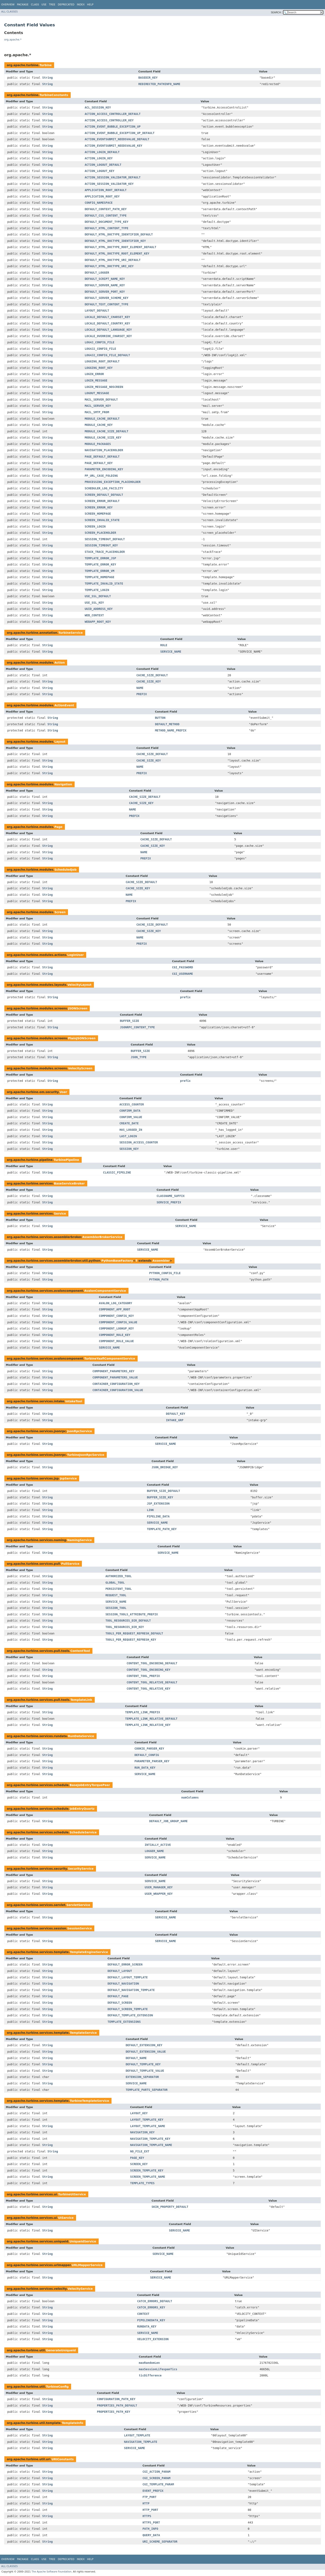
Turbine (45, 65)
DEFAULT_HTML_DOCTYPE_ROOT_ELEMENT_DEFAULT (120, 247)
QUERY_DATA (151, 2535)
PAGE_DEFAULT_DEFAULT (102, 456)
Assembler (161, 1260)
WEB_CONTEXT (94, 615)
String (47, 77)
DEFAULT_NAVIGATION (123, 1983)
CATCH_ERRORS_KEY (151, 2307)
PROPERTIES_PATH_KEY (113, 2411)
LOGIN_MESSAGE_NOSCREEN (104, 387)
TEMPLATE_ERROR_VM (99, 571)
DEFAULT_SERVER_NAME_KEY (105, 285)
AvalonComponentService (105, 1290)
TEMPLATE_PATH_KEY (162, 1529)
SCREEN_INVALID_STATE (102, 520)
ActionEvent (64, 705)
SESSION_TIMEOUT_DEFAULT (105, 539)
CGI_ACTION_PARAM (156, 2471)
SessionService (79, 1928)
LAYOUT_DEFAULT (97, 310)
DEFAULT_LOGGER (97, 272)
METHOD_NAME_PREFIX (171, 730)
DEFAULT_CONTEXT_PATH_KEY (105, 209)
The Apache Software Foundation (52, 2571)
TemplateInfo (72, 2423)
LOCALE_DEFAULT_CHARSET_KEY (107, 317)
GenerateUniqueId (61, 2350)
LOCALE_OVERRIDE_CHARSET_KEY (108, 336)
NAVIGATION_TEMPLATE (140, 2441)
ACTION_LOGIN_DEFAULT (102, 152)
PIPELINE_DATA (158, 1516)
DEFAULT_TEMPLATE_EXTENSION (130, 2015)
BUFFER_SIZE (129, 1020)
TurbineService (70, 632)
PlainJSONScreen (81, 1038)
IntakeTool (73, 1401)
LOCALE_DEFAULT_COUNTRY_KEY (107, 323)
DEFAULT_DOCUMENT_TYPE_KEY (106, 221)
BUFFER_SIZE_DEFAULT (163, 1491)
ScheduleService (83, 1832)
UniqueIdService (82, 2241)
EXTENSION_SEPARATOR (142, 2077)
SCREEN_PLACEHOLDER (100, 532)
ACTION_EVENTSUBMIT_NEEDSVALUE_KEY (113, 145)
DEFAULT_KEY (175, 1413)
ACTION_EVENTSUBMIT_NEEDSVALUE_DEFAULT (117, 139)
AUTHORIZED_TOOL (119, 1576)
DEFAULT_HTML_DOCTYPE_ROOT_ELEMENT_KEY (117, 253)
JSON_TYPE (139, 1057)
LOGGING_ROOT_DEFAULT (102, 361)
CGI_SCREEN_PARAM (156, 2478)
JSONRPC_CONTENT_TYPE (137, 1027)
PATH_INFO (150, 2528)
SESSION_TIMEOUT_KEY (101, 545)
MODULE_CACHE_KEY (99, 424)
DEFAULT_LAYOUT (120, 1971)
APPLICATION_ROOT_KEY (102, 196)
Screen (59, 912)
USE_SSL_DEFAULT (98, 596)
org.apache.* (13, 39)
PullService (70, 1563)
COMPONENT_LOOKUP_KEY (116, 1328)
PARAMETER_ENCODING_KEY (104, 469)
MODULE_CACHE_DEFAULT (102, 418)
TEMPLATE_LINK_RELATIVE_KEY (147, 1725)
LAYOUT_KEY (139, 2113)
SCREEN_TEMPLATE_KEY (146, 2170)
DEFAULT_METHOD (167, 724)
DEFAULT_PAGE (118, 1996)
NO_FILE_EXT (139, 2151)
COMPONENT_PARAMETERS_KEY (113, 1371)
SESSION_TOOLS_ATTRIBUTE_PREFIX (132, 1614)
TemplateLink (81, 1699)
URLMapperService (87, 2265)
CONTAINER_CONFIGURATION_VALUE (117, 1390)
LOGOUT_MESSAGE (97, 393)
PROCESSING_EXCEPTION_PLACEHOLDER (113, 482)
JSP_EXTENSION (158, 1503)
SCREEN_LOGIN (95, 526)
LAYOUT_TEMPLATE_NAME (147, 2126)
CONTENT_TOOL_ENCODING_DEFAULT (152, 1663)
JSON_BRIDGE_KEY (165, 1467)
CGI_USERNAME (182, 973)
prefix (185, 997)
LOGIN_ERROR (94, 374)
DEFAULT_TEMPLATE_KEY (143, 2064)
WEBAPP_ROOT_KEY (98, 621)
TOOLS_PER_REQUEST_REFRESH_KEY (131, 1639)
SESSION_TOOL (116, 1608)
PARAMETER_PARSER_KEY (152, 1761)
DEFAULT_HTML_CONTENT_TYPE (106, 228)
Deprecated (66, 4)
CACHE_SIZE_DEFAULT (152, 675)
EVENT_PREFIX (152, 2490)
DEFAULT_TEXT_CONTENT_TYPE (106, 304)
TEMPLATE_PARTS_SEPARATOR (146, 2089)
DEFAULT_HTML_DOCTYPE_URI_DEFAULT (113, 260)
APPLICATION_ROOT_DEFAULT (105, 190)
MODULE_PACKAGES (98, 444)
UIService (66, 2217)
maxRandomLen (149, 2362)
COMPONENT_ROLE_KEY (114, 1335)
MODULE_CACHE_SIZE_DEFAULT (106, 431)
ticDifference (150, 2375)
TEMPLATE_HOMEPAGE (99, 577)
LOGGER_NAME (154, 1851)
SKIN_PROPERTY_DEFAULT (170, 2206)
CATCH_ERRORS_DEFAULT (154, 2301)
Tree (52, 4)
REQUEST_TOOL (116, 1595)
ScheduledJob (65, 869)
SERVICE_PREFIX (169, 1202)
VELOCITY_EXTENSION (153, 2339)
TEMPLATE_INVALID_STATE (104, 583)
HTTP (145, 2503)
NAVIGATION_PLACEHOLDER (104, 450)
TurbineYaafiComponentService (109, 1358)
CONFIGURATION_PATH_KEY (116, 2399)
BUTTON (160, 717)
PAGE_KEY (137, 2157)
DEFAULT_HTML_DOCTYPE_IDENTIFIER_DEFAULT (119, 234)
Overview (8, 4)
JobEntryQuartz (82, 1808)
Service (60, 1213)
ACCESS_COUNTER (131, 1104)
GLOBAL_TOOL (115, 1582)
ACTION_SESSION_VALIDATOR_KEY (109, 183)
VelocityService (80, 2288)
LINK (150, 1510)
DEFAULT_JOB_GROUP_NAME (168, 1821)
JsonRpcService (79, 1431)
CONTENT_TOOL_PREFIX (143, 1676)
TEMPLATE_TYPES (142, 2183)
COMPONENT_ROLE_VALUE (116, 1341)
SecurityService (81, 1868)
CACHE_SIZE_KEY (148, 681)
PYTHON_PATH (159, 1279)
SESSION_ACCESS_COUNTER (138, 1142)
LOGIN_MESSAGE (96, 380)
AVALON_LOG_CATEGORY (115, 1303)
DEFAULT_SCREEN (120, 2002)
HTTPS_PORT (151, 2522)
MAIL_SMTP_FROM (97, 412)
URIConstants (63, 2459)
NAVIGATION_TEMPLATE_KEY (150, 2138)
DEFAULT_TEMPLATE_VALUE (145, 2070)
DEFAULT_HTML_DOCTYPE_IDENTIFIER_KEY (115, 240)
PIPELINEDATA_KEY (151, 2320)
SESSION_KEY (129, 1148)
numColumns (190, 1797)
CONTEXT (143, 2313)
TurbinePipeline (66, 1159)
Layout (59, 741)
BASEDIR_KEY (148, 77)
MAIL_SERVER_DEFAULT (101, 399)
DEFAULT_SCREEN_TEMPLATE (128, 2009)
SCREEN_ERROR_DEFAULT (102, 501)
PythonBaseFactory (117, 1260)
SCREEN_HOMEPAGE (98, 513)
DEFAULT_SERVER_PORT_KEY (105, 291)
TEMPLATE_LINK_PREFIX (142, 1712)
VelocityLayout (79, 984)
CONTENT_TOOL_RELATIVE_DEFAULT (152, 1682)
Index (81, 4)
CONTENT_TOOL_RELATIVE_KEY (148, 1688)
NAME (139, 688)
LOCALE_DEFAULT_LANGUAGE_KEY (108, 329)
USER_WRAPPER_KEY (159, 1893)
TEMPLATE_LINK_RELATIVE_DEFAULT (151, 1718)
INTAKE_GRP (174, 1420)
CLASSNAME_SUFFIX (171, 1196)
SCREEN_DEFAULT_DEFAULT (104, 494)
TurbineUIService (72, 2194)
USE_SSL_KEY (94, 602)
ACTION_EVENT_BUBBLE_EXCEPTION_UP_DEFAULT (119, 133)
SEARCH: (276, 12)
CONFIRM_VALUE (130, 1117)
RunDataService (81, 1736)
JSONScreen (77, 1008)
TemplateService (83, 2032)
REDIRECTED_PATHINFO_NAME (159, 84)
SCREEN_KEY (139, 2164)
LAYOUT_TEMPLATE (137, 2435)
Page (58, 827)
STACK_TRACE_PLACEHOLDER (105, 551)
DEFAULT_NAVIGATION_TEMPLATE (131, 1990)
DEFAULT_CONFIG (147, 1755)
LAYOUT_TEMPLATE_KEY (146, 2119)
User (63, 1092)
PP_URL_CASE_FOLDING (101, 475)
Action (59, 662)
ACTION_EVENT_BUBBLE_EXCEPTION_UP (113, 126)
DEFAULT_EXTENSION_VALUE (146, 2051)
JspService (68, 1478)
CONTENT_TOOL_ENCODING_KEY (148, 1669)
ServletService (78, 1905)
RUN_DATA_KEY (145, 1767)
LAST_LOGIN (128, 1136)
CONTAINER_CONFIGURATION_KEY (116, 1383)
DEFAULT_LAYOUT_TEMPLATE (128, 1977)
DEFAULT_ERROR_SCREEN (125, 1964)
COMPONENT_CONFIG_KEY (116, 1315)
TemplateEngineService (89, 1952)
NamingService (79, 1540)
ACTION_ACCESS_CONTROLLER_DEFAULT (113, 114)
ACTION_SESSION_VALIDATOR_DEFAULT (113, 177)
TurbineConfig (57, 2386)
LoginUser (75, 955)
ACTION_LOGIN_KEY (99, 158)
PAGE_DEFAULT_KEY (99, 463)
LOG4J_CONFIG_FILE (99, 342)
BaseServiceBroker (69, 1183)
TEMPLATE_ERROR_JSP (100, 558)
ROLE (163, 645)
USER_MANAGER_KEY (159, 1887)
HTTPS (146, 2516)
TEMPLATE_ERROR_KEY (100, 564)
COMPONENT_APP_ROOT (114, 1309)
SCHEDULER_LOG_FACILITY (104, 488)
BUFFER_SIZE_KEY (160, 1497)
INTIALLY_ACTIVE (158, 1844)
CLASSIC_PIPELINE (117, 1172)
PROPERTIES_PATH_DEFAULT (117, 2405)
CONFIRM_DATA (129, 1110)
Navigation (63, 784)
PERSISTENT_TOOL (119, 1588)
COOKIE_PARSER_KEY (149, 1748)
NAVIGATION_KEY (142, 2132)
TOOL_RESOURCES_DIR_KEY (125, 1627)
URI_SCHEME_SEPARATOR (159, 2541)
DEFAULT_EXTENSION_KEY (144, 2045)
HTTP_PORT (150, 2509)
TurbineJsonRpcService (85, 1454)
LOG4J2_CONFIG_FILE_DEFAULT (107, 355)
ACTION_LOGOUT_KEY (99, 171)
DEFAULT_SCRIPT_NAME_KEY (105, 278)
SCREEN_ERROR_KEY (99, 507)
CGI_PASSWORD (182, 967)
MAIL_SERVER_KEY (98, 405)
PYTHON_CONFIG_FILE (165, 1273)
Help (90, 4)
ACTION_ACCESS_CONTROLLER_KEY (109, 120)
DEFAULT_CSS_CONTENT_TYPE (105, 215)
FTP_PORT (149, 2497)
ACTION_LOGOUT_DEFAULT (103, 164)
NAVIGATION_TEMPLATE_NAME (151, 2145)
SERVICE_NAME (170, 651)
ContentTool (80, 1650)
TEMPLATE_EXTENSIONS (124, 2021)
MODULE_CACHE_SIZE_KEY (103, 437)
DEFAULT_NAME (136, 2058)
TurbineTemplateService (89, 2100)
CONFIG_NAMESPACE (99, 202)
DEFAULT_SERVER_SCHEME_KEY (106, 298)
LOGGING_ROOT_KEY (99, 367)
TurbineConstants (53, 95)
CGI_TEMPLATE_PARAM (158, 2484)
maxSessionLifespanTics (158, 2369)
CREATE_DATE (129, 1123)
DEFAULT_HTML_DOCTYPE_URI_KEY (109, 266)
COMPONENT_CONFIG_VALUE (118, 1322)
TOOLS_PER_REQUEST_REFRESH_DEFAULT (134, 1633)
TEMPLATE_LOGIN (97, 590)
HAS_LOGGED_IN (130, 1129)
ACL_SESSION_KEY (98, 107)
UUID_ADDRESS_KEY (99, 608)
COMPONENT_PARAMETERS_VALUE (115, 1377)
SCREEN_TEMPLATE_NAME (147, 2176)
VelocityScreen (80, 1068)
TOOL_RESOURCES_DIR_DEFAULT (128, 1620)
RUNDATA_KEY (146, 2326)
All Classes (9, 11)
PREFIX (141, 694)
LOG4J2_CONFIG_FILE (100, 348)
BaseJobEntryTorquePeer (90, 1785)
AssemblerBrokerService (102, 1237)
